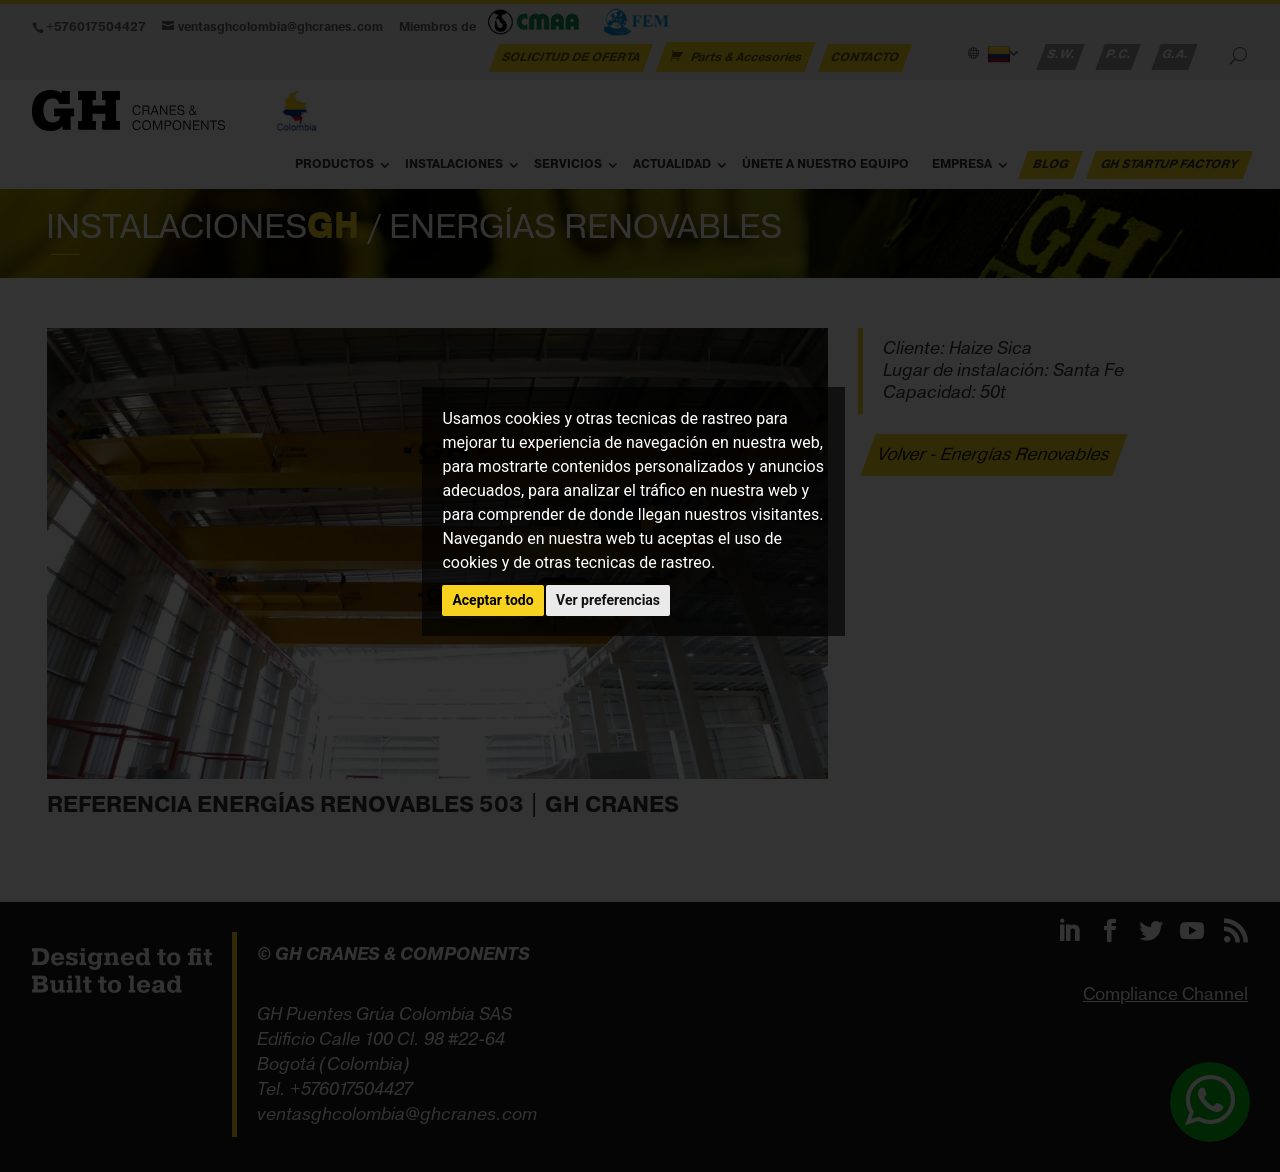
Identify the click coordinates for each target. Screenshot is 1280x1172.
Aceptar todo (492, 600)
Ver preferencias (608, 600)
